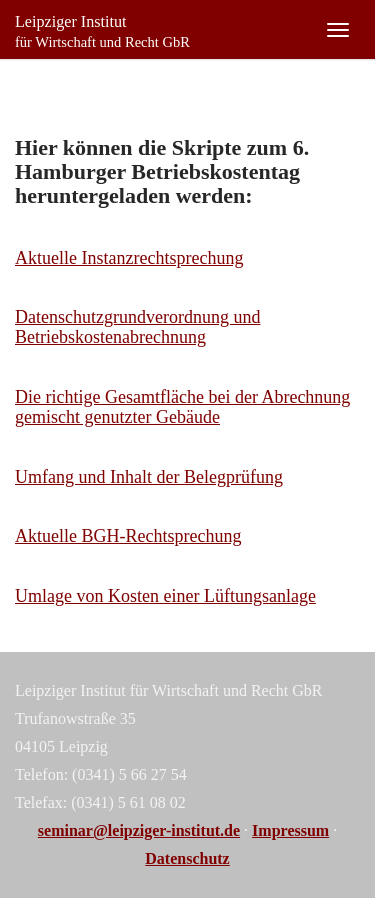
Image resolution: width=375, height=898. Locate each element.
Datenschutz (187, 858)
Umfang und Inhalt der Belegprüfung (149, 477)
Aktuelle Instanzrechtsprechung (129, 258)
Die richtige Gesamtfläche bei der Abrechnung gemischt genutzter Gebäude (182, 407)
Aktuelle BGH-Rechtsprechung (128, 536)
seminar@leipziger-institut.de (139, 830)
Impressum (290, 830)
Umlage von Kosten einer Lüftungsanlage (165, 596)
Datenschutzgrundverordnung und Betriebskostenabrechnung (137, 327)
